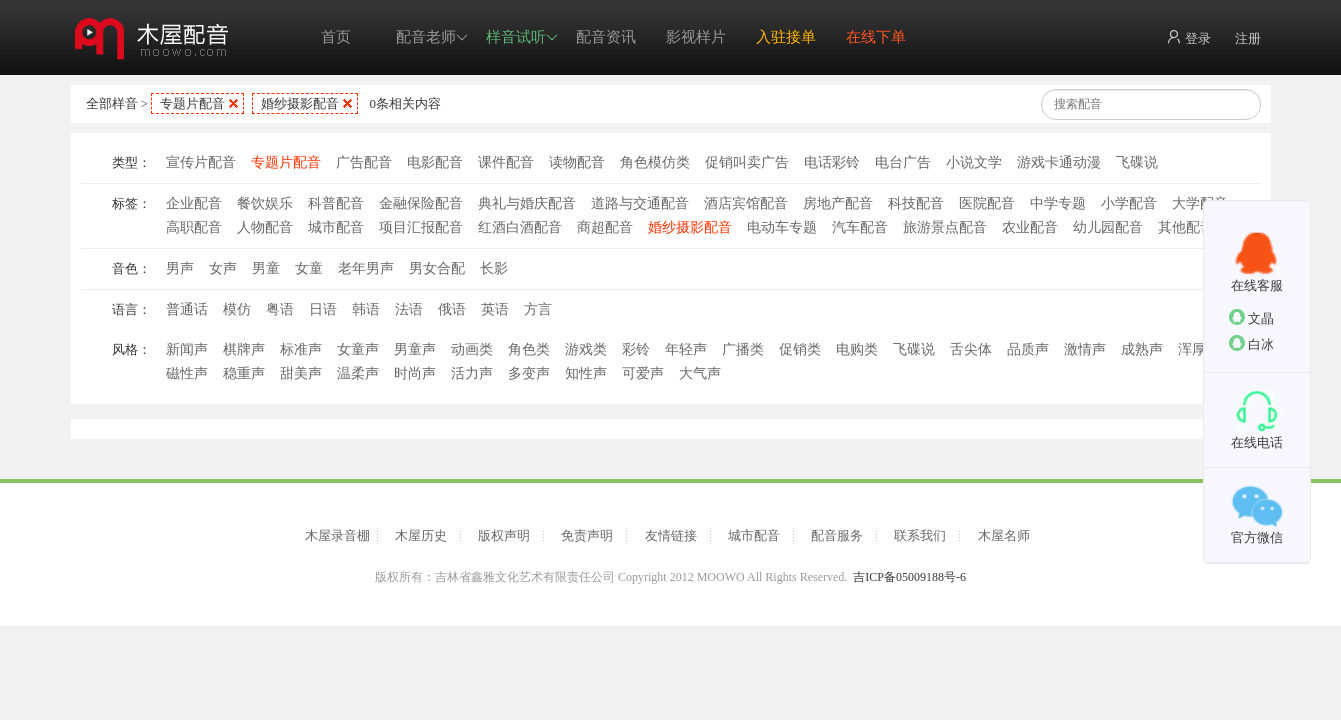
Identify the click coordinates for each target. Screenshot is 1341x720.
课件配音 (506, 162)
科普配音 (336, 203)
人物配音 (265, 227)
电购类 (857, 349)
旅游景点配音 (945, 227)
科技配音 (916, 203)
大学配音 (1200, 203)
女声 (223, 268)
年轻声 (686, 349)
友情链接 (671, 535)
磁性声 (187, 373)
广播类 (743, 349)
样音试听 (522, 37)
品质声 (1028, 349)
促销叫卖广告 (747, 162)
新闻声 (187, 349)
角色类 (529, 349)
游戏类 (586, 349)
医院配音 (987, 203)
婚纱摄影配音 (300, 103)
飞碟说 (1137, 162)
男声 (180, 268)
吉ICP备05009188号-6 (909, 577)
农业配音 (1030, 227)
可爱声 (643, 373)
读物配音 (577, 162)
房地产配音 (838, 203)
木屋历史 (421, 535)
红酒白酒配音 (520, 227)
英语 (495, 309)
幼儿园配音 (1108, 227)
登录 (1188, 37)
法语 (409, 309)
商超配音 (605, 227)
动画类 (472, 349)
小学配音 (1129, 203)
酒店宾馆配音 (746, 203)
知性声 (586, 373)
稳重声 (244, 373)
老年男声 (366, 268)
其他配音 (1186, 227)
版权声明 (504, 535)
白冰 (1251, 343)
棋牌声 (244, 349)
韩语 (366, 309)
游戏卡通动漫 (1059, 162)
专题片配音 (192, 103)
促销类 (800, 349)
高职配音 (194, 227)
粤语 (280, 309)
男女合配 (437, 268)
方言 (538, 309)
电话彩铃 (832, 162)
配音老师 (432, 37)
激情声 (1085, 349)
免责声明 (587, 535)
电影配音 (435, 162)
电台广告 (903, 162)
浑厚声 (1199, 349)
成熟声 (1142, 349)
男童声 (415, 349)
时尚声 (415, 373)
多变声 (529, 373)
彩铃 (636, 349)
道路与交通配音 (640, 203)
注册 (1248, 38)
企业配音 (194, 203)
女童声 (358, 349)
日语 (323, 309)
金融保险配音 (421, 203)
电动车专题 (782, 227)
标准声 (301, 349)
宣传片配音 (201, 162)
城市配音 (336, 227)
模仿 (237, 309)
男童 (266, 268)
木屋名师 (1004, 535)
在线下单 (876, 37)
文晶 (1251, 317)
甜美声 (301, 373)
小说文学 (974, 162)
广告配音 (364, 162)
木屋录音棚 (337, 535)
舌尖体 (971, 349)
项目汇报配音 (421, 227)
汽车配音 (860, 227)
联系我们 (920, 535)
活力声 (472, 373)
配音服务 (837, 535)
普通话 (187, 309)
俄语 (452, 309)
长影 (494, 268)
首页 (336, 37)
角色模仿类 (655, 162)
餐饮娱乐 (265, 203)
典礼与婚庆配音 (527, 203)
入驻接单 (786, 37)
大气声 (700, 373)
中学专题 (1058, 203)
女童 (309, 268)
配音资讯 (606, 37)
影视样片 (696, 37)
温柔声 (358, 373)
